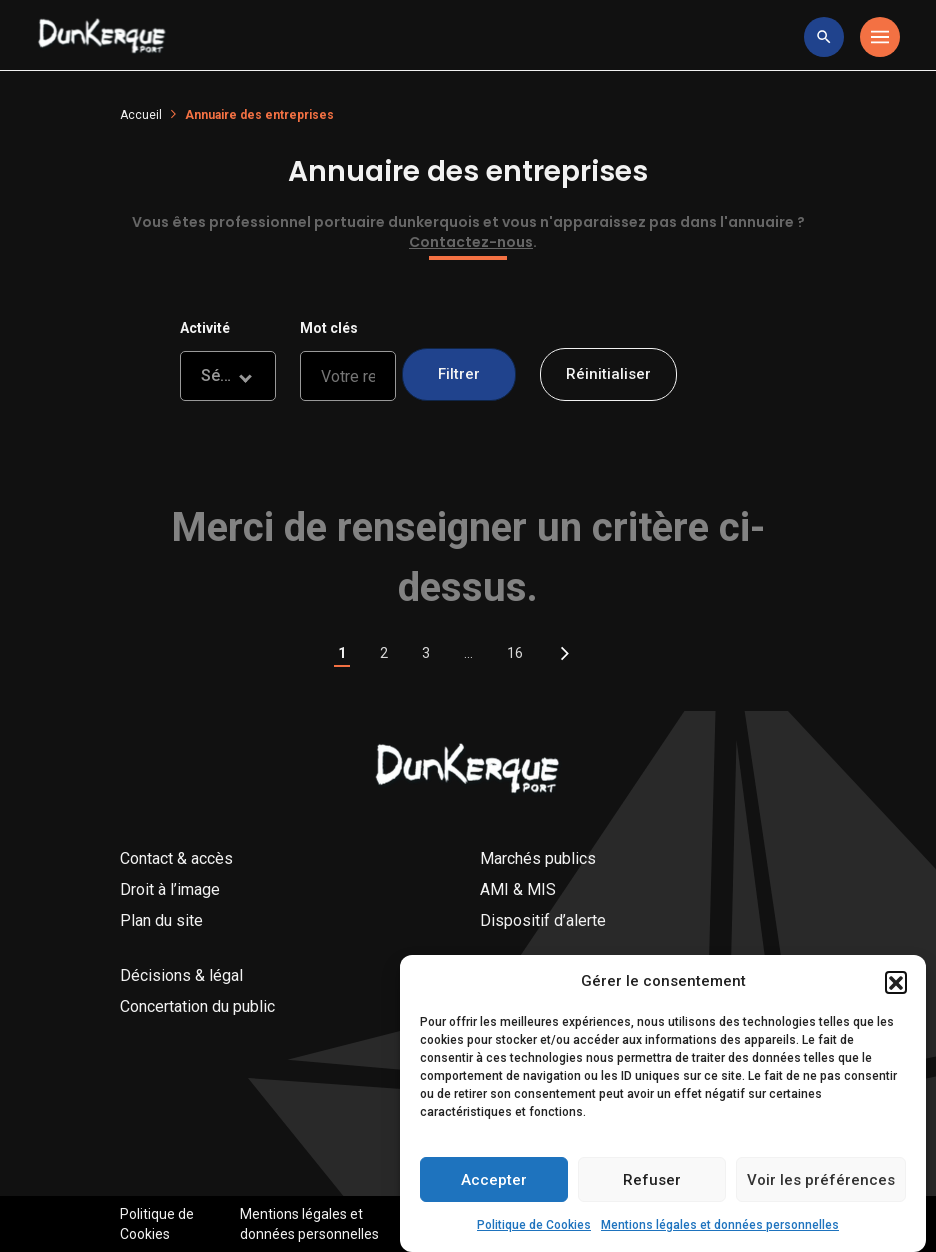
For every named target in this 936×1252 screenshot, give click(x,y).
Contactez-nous (471, 242)
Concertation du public (197, 1006)
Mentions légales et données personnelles (720, 1231)
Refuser (652, 1186)
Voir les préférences (821, 1186)
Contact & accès (176, 858)
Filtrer (459, 374)
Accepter (494, 1186)
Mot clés (329, 328)
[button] (896, 988)
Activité (205, 328)
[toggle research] (824, 37)
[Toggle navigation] (880, 37)
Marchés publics (538, 858)
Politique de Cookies (534, 1231)
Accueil (141, 115)
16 (515, 653)
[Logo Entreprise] (102, 37)
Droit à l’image (170, 889)
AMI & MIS (518, 889)
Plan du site (161, 920)
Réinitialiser (608, 374)
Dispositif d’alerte (543, 920)
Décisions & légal (181, 975)
